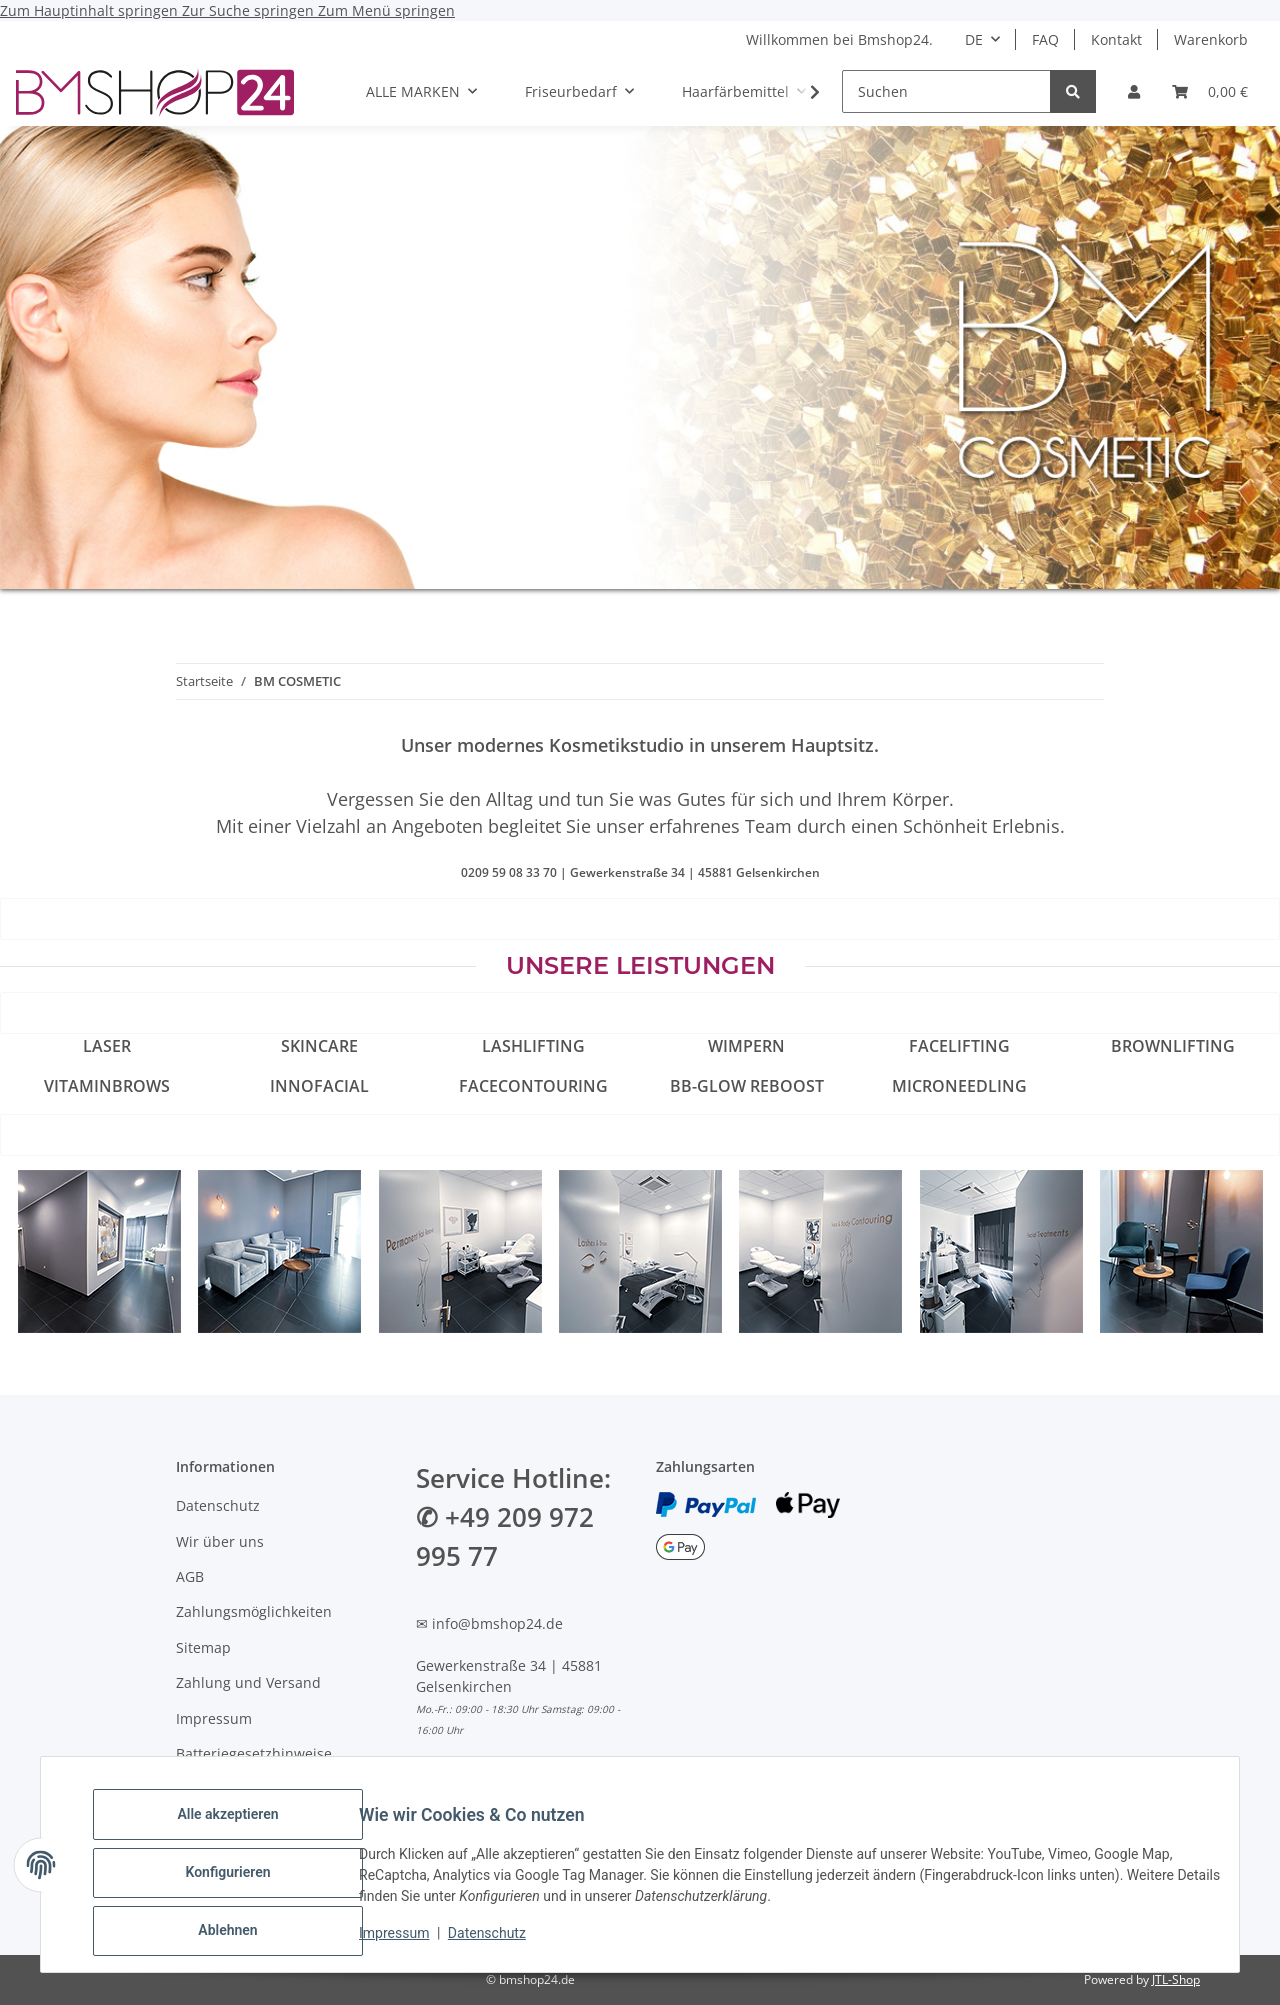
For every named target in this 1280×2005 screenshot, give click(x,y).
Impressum (410, 1943)
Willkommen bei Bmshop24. (839, 39)
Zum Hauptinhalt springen (91, 10)
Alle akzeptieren (243, 1830)
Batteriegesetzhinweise (254, 1753)
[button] (1134, 91)
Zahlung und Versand (248, 1682)
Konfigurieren (243, 1882)
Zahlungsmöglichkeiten (254, 1611)
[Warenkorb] (1210, 91)
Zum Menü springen (386, 10)
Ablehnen (243, 1934)
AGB (190, 1576)
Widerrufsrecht (227, 1788)
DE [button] (974, 39)
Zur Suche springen (250, 10)
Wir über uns (220, 1541)
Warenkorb (1211, 39)
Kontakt (1116, 39)
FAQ (1045, 39)
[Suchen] (946, 91)
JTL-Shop (1176, 1979)
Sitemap (203, 1647)
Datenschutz (503, 1943)
